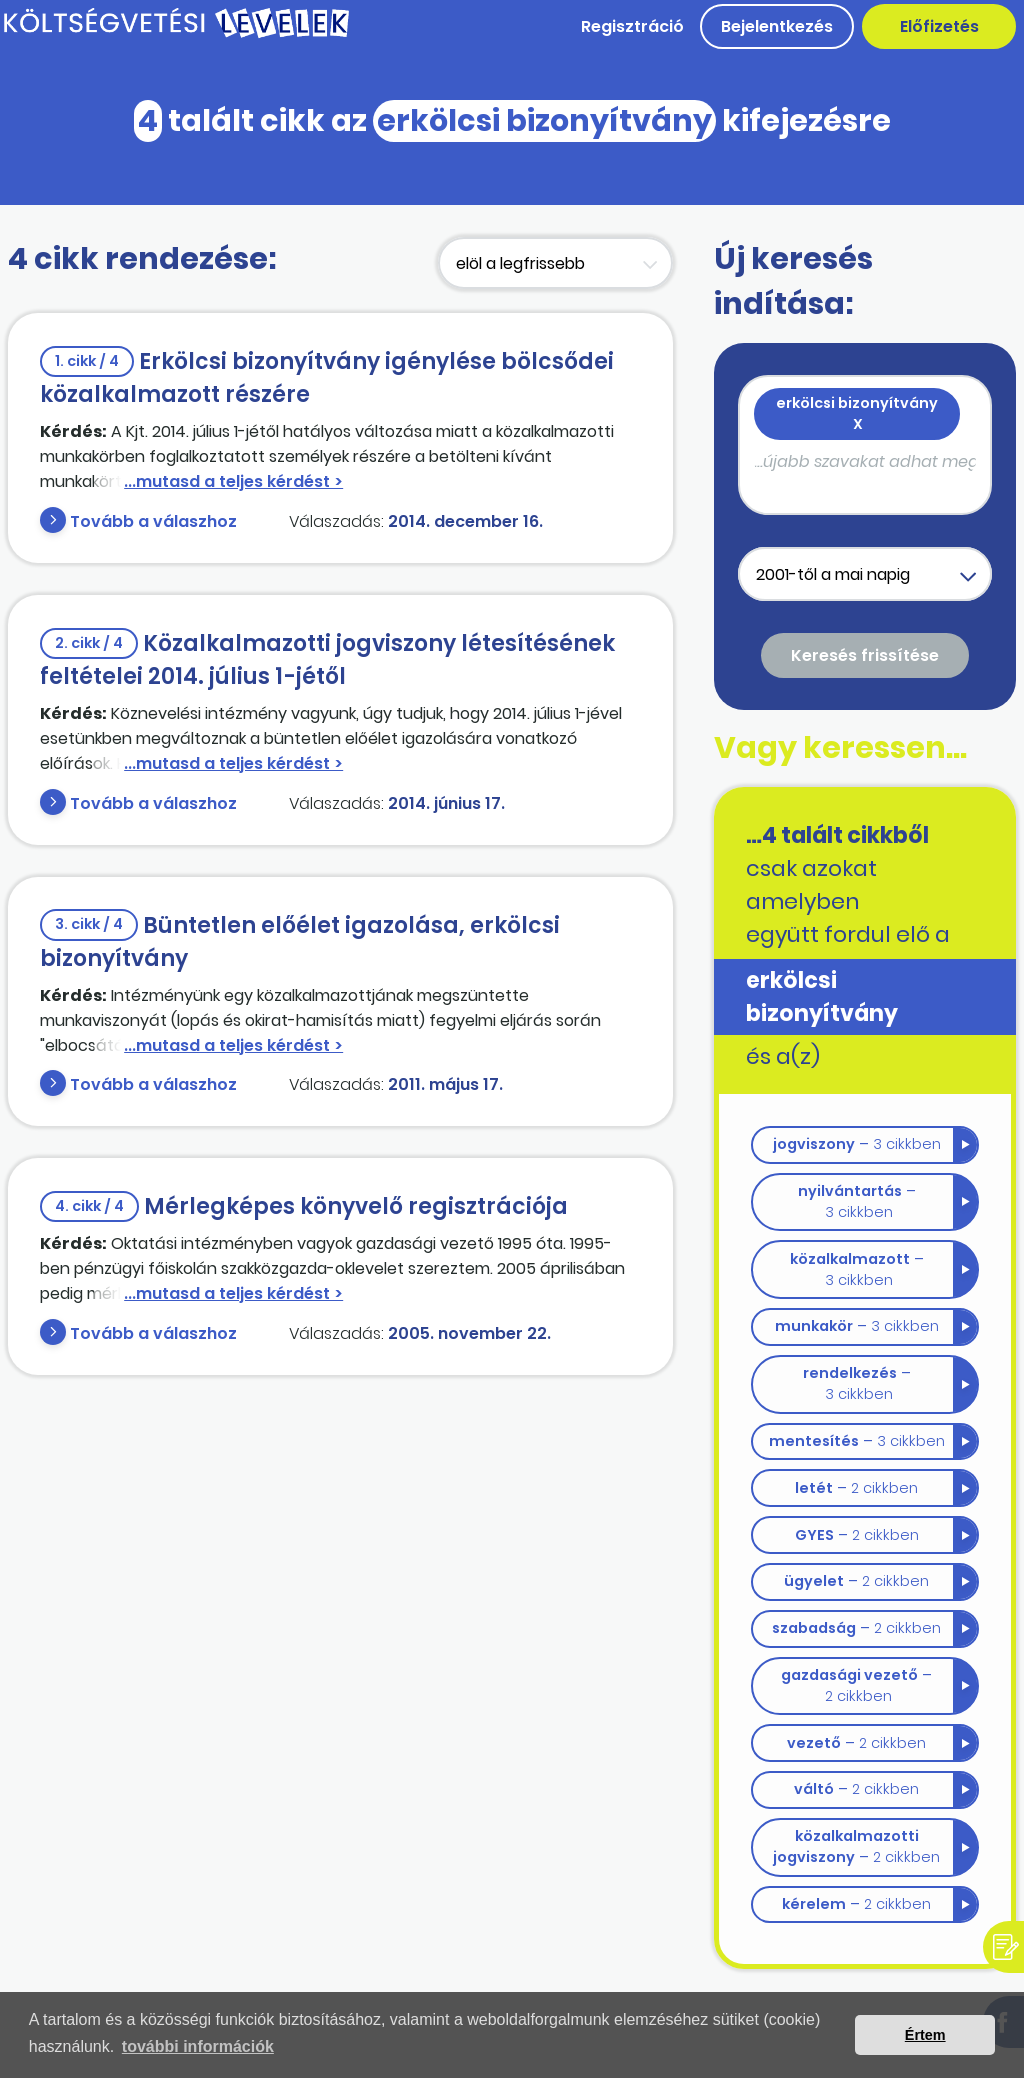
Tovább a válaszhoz (153, 521)
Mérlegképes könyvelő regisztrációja (304, 1206)
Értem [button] (925, 2035)
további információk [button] (198, 2046)
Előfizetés (939, 26)
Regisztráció (632, 26)
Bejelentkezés (777, 26)
